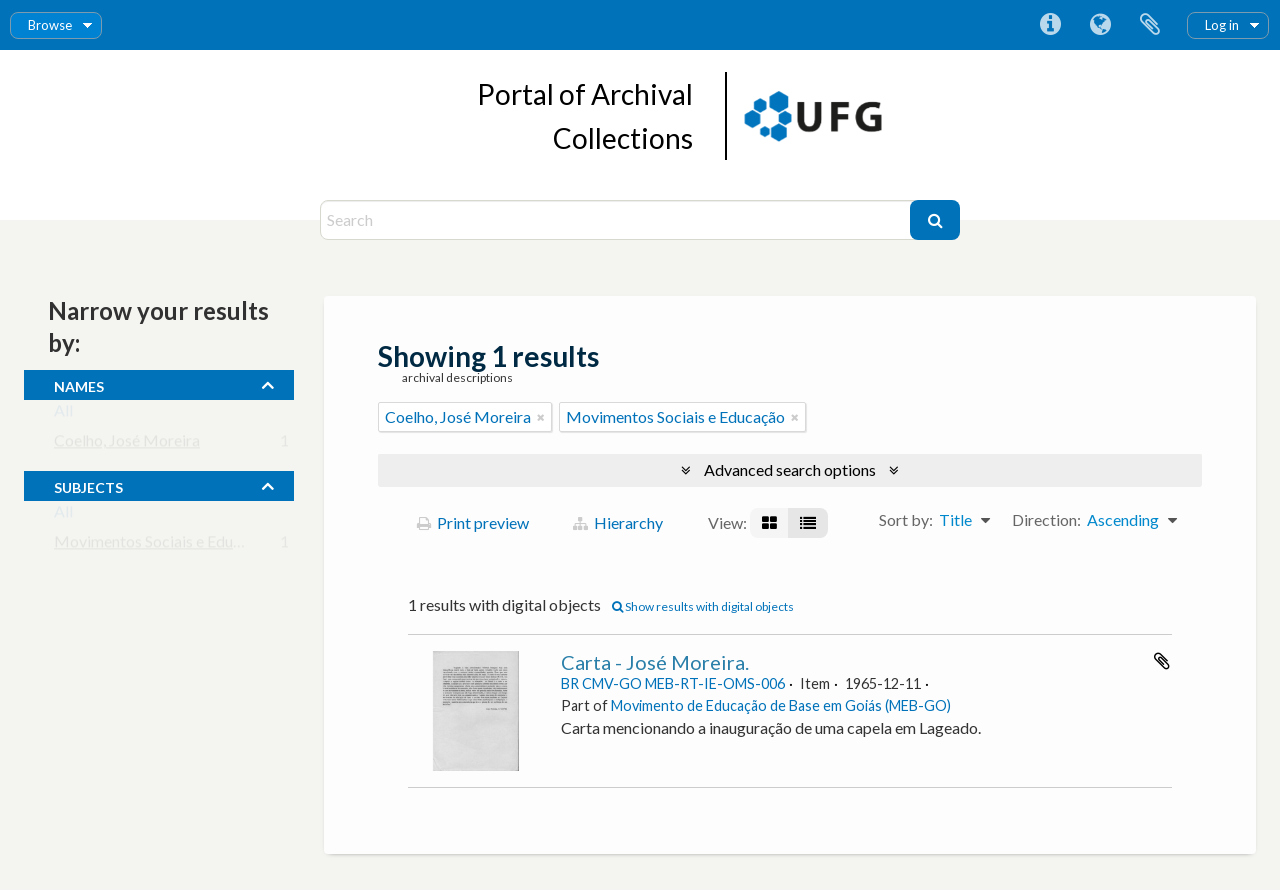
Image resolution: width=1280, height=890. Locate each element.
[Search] (617, 220)
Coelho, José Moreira (127, 444)
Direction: (1046, 519)
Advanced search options (790, 469)
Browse (50, 25)
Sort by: (906, 519)
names (79, 384)
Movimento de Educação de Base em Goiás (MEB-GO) (781, 705)
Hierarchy (618, 522)
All (63, 414)
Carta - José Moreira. (655, 662)
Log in (1222, 25)
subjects (88, 485)
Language (1100, 25)
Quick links (1050, 25)
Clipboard (1150, 25)
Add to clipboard (1162, 661)
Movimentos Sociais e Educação (163, 545)
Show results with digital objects (703, 606)
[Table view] (808, 523)
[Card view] (769, 523)
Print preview (473, 522)
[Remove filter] (541, 417)
